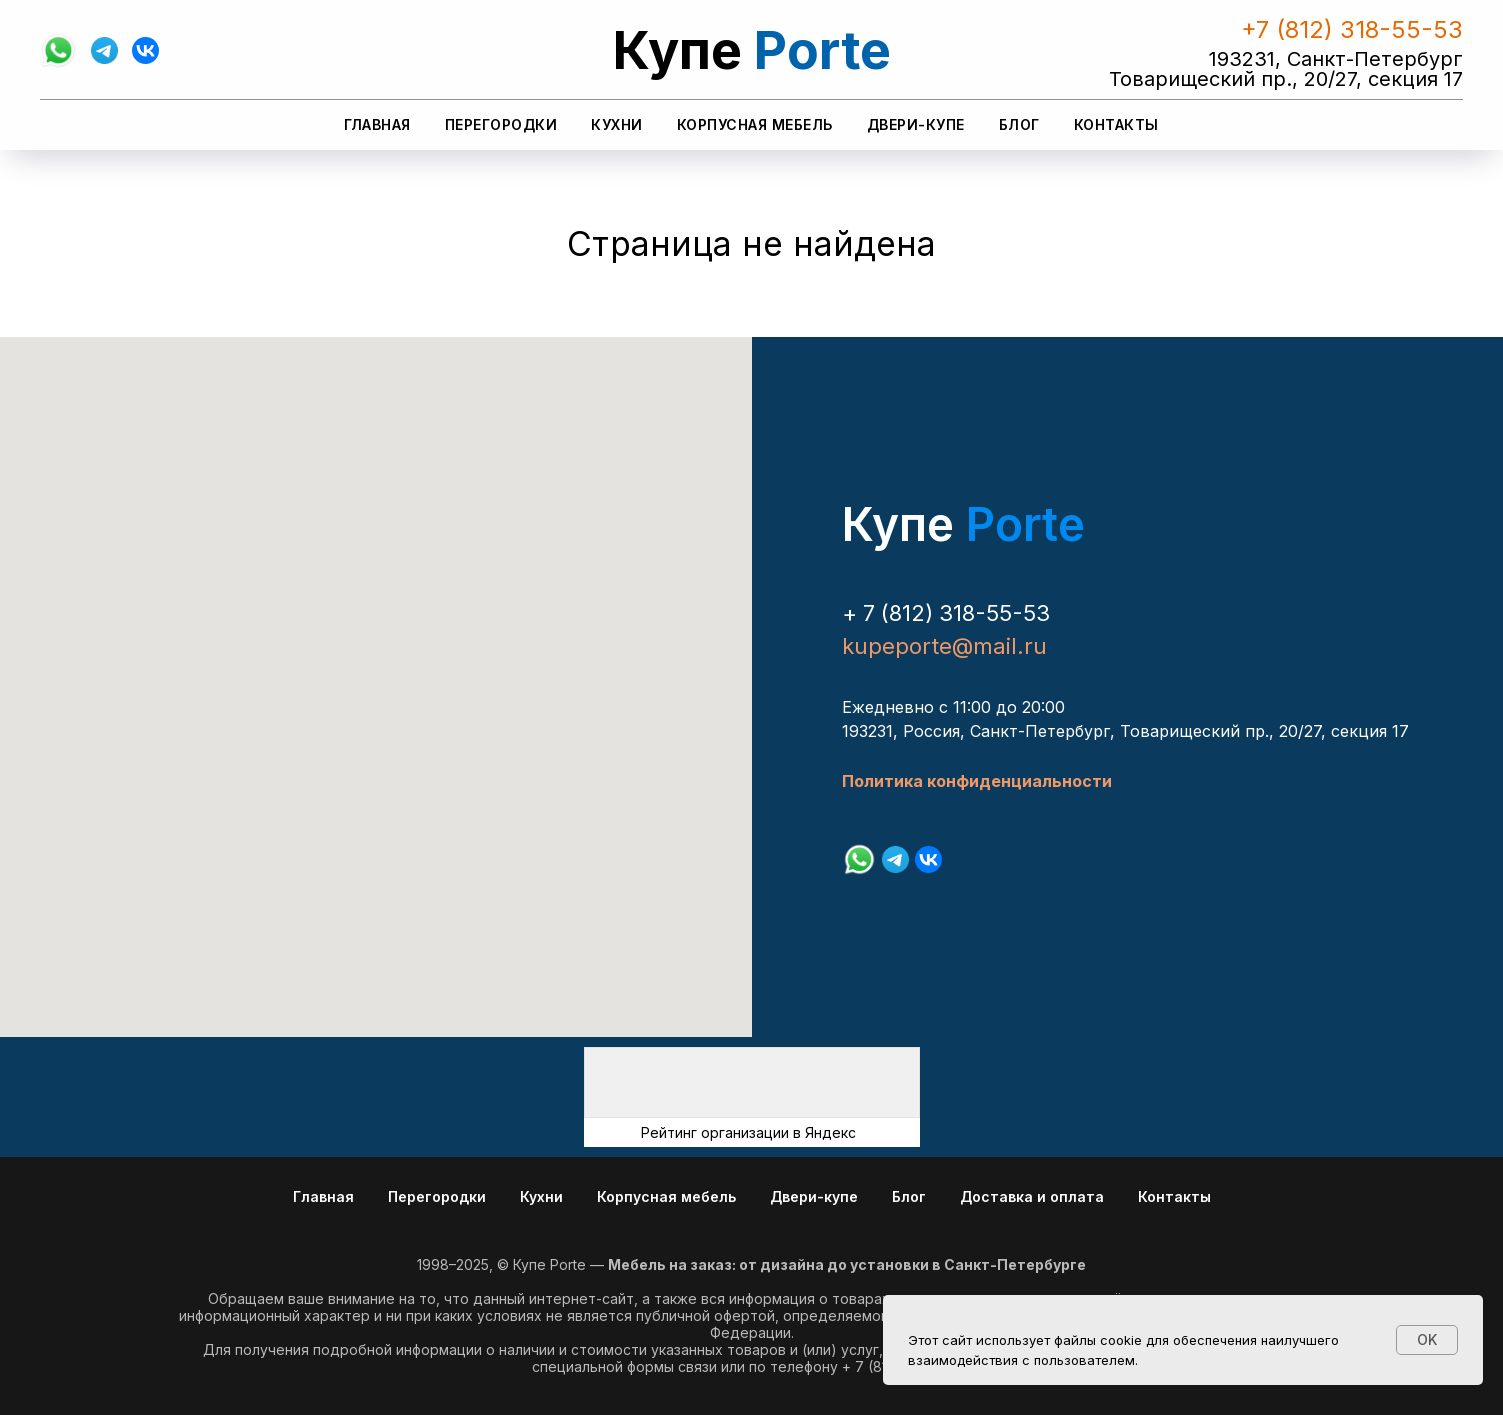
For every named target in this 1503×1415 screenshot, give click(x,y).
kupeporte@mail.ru (944, 646)
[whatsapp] (58, 50)
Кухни (617, 124)
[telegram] (104, 50)
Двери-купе (916, 124)
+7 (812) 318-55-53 (1352, 29)
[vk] (145, 50)
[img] (752, 1082)
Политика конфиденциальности (977, 781)
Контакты (1116, 124)
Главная (377, 124)
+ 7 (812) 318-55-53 (946, 613)
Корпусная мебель (755, 124)
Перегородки (501, 124)
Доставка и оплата (1032, 1196)
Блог (1019, 124)
